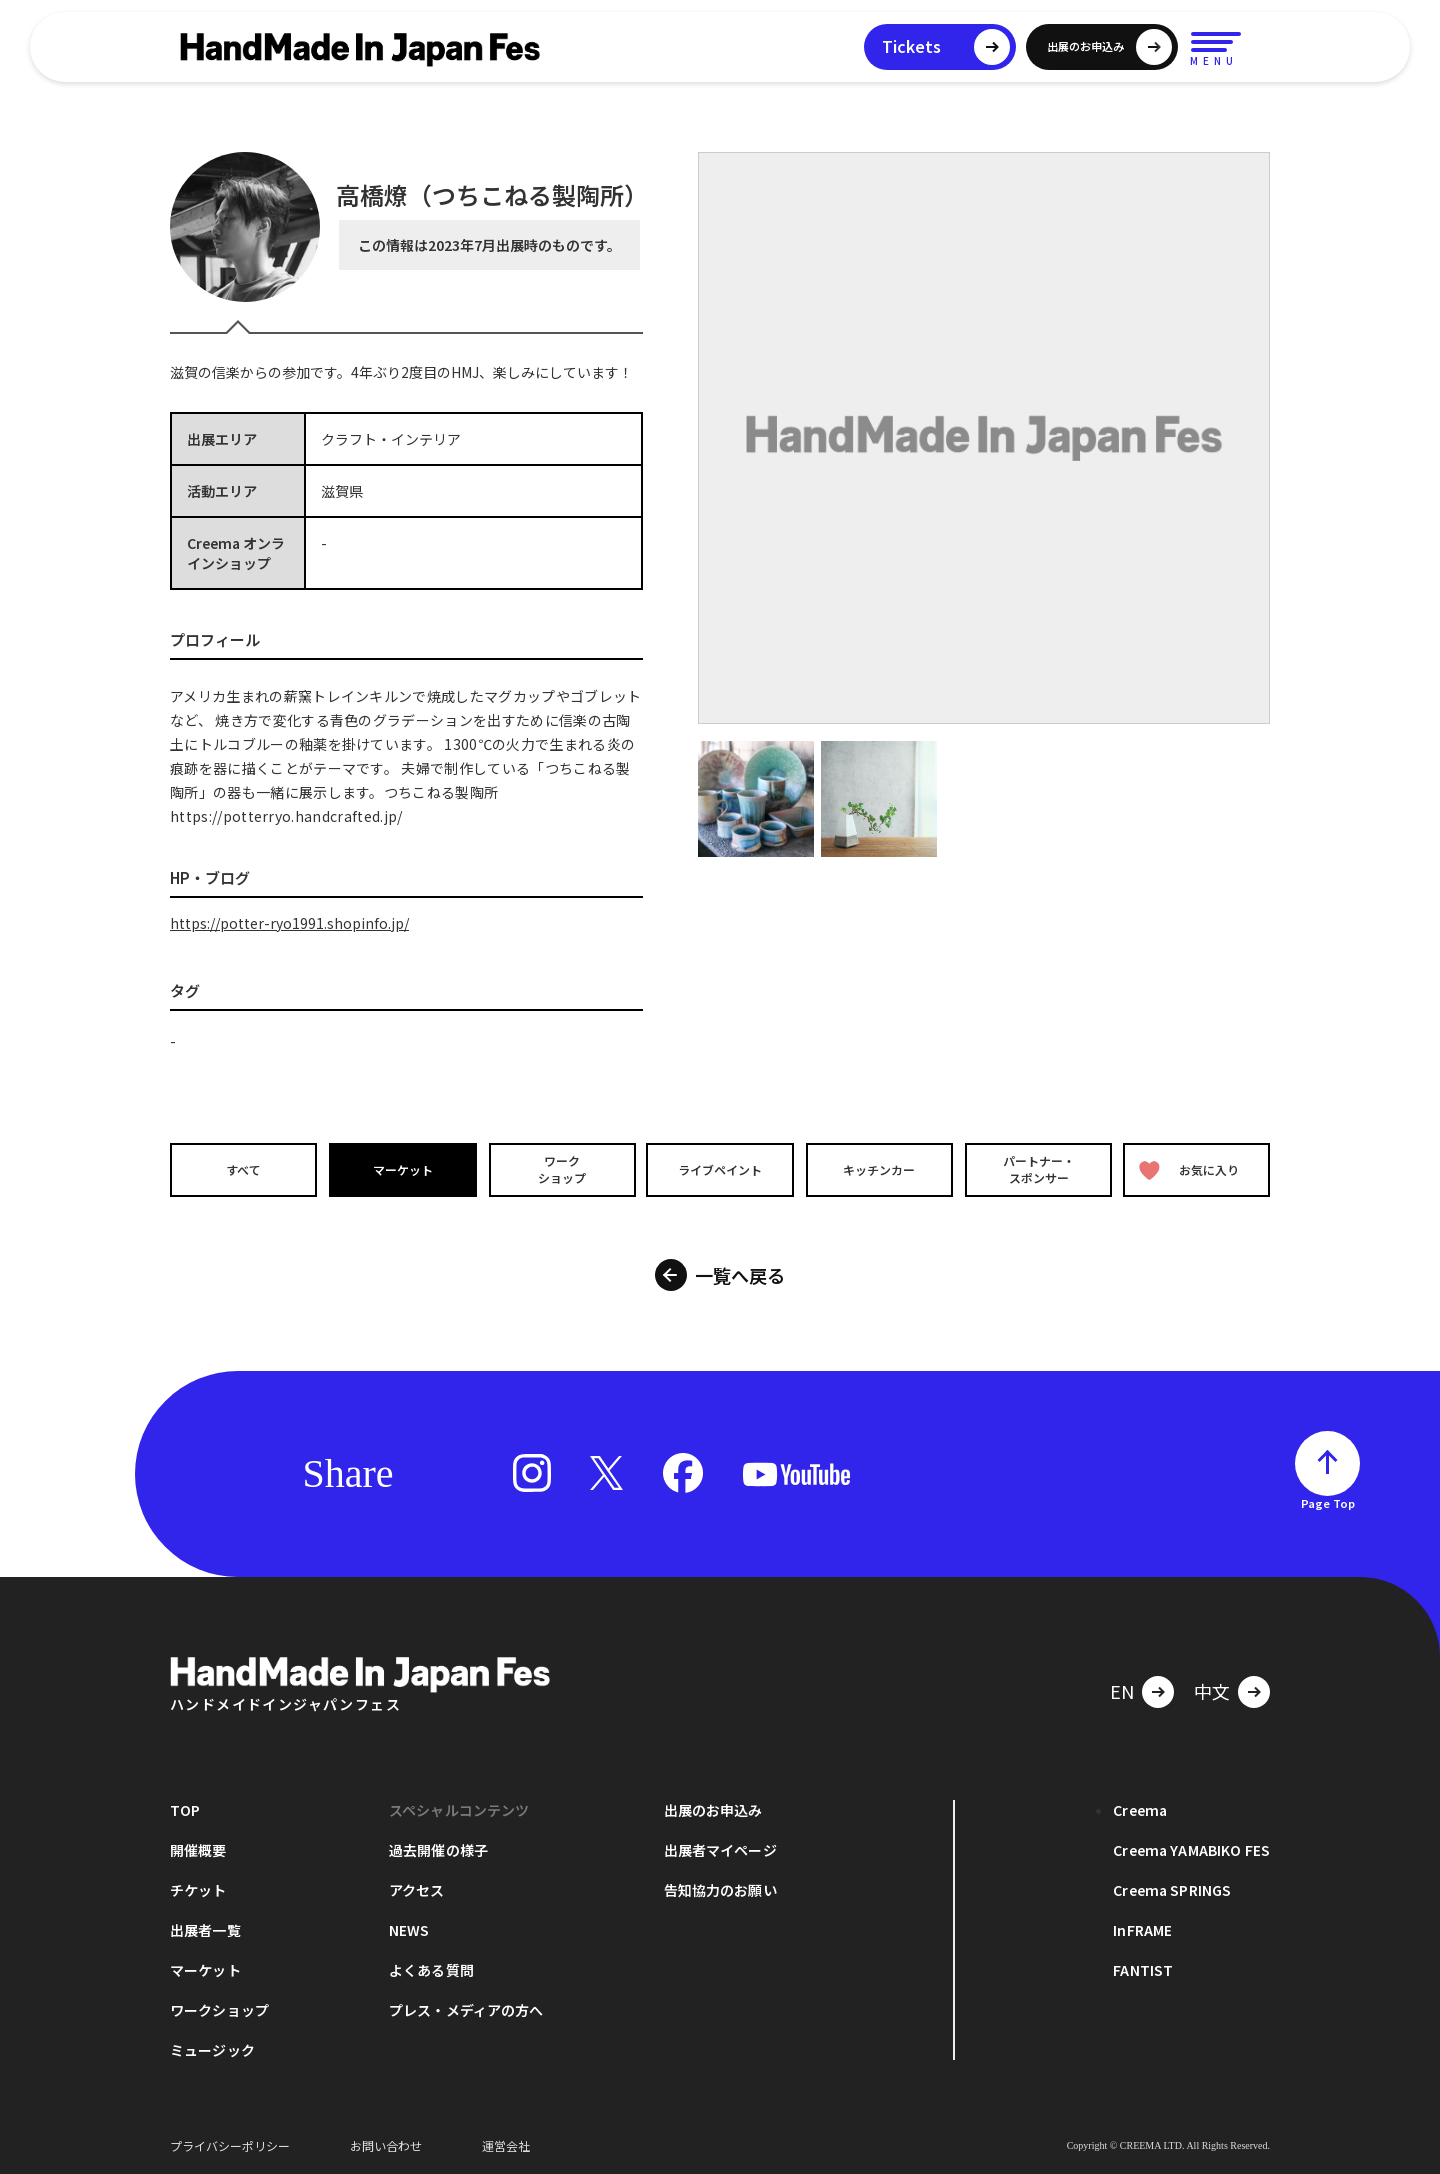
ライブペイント (720, 1169)
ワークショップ (560, 1169)
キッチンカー (880, 1169)
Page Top (1328, 1501)
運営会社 (506, 2143)
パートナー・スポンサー (1040, 1169)
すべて (240, 1169)
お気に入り (1193, 1169)
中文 (1212, 1689)
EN (1122, 1689)
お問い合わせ (386, 2143)
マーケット (401, 1169)
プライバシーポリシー (230, 2143)
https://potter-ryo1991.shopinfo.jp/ (289, 923)
